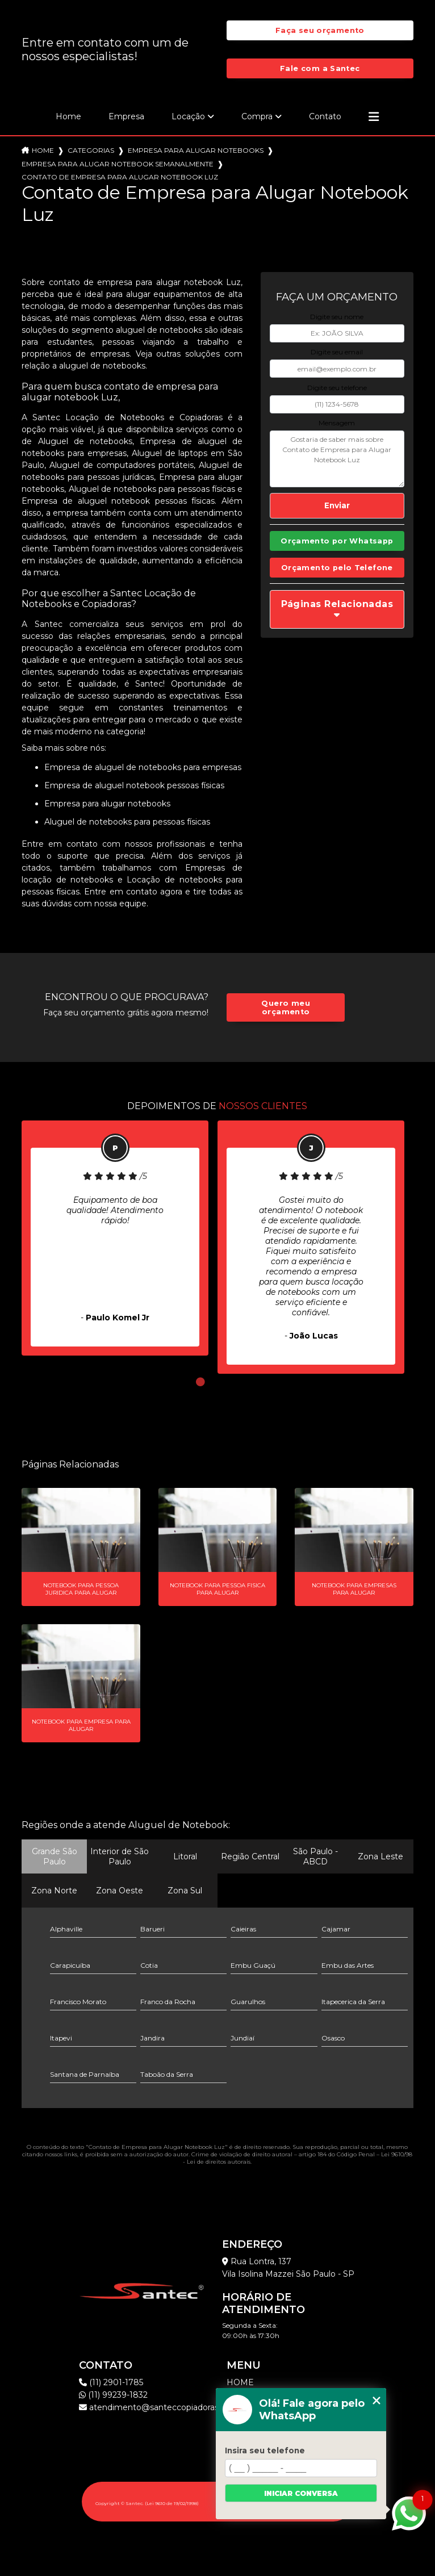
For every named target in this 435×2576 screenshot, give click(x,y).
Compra (257, 116)
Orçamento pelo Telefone (337, 567)
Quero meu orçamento (285, 1007)
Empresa (126, 116)
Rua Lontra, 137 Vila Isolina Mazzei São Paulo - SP (288, 2267)
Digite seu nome (336, 316)
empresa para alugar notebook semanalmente (118, 164)
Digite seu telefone (337, 387)
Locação (188, 116)
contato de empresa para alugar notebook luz (120, 177)
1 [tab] (200, 1382)
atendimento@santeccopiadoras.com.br (163, 2407)
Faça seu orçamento (320, 30)
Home (68, 116)
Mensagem (337, 423)
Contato (325, 116)
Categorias (91, 150)
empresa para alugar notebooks (195, 150)
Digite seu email (337, 352)
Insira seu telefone (265, 2450)
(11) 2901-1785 (111, 2382)
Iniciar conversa (301, 2493)
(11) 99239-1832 (113, 2395)
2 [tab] (217, 1382)
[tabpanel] (115, 1238)
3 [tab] (234, 1382)
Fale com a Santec (319, 68)
